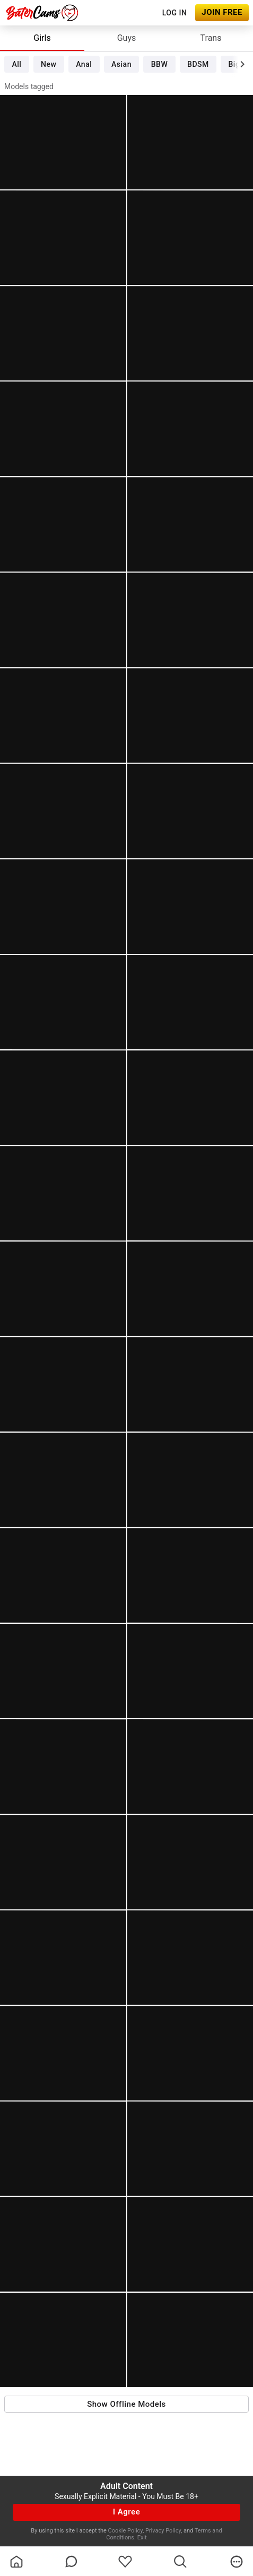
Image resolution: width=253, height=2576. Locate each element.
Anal (84, 64)
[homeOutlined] (16, 2562)
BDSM (198, 64)
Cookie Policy (125, 2530)
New (48, 64)
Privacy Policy (163, 2530)
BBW (159, 64)
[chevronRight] (242, 64)
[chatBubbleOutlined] (71, 2561)
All (16, 64)
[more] (237, 2562)
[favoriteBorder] (125, 2562)
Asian (121, 64)
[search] (180, 2562)
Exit (142, 2537)
